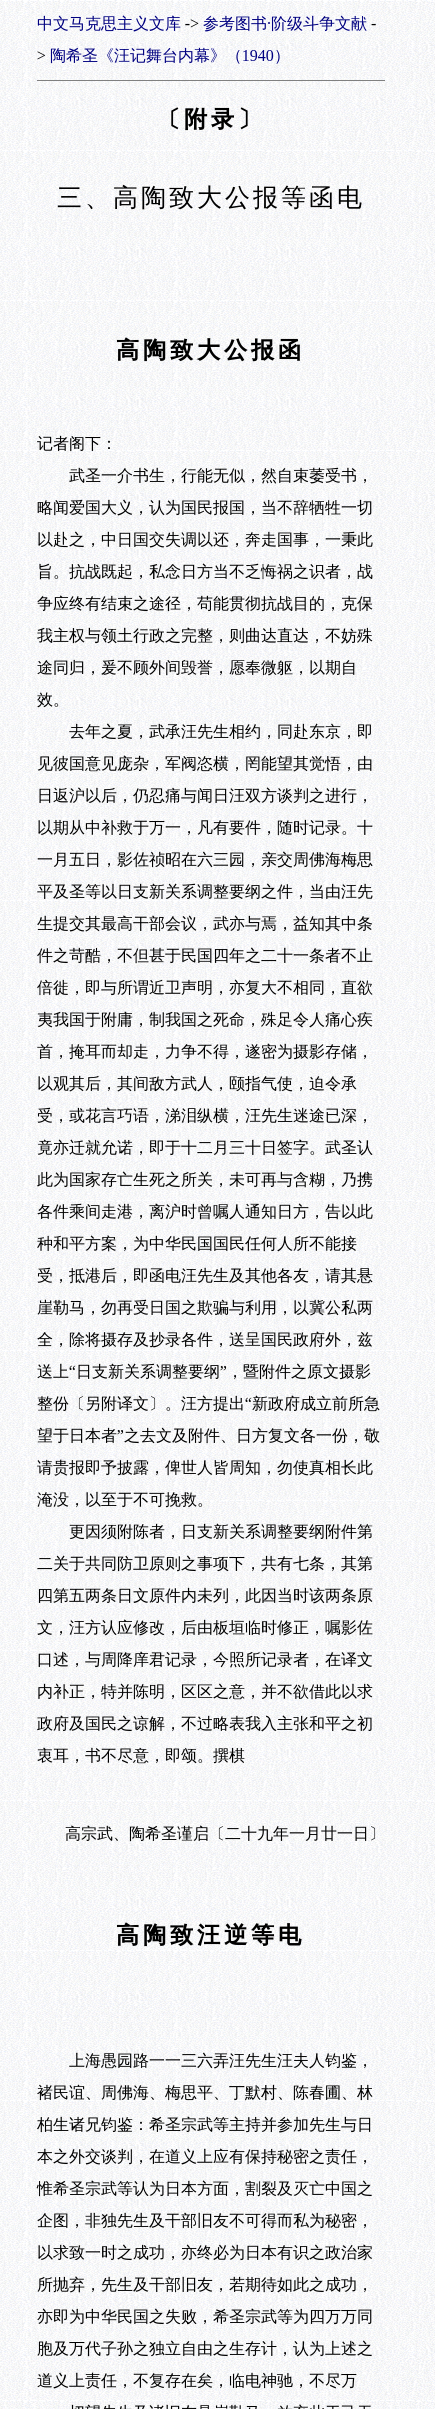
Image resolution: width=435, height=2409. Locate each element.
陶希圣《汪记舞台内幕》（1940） (170, 55)
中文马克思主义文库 (109, 23)
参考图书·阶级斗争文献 (285, 23)
